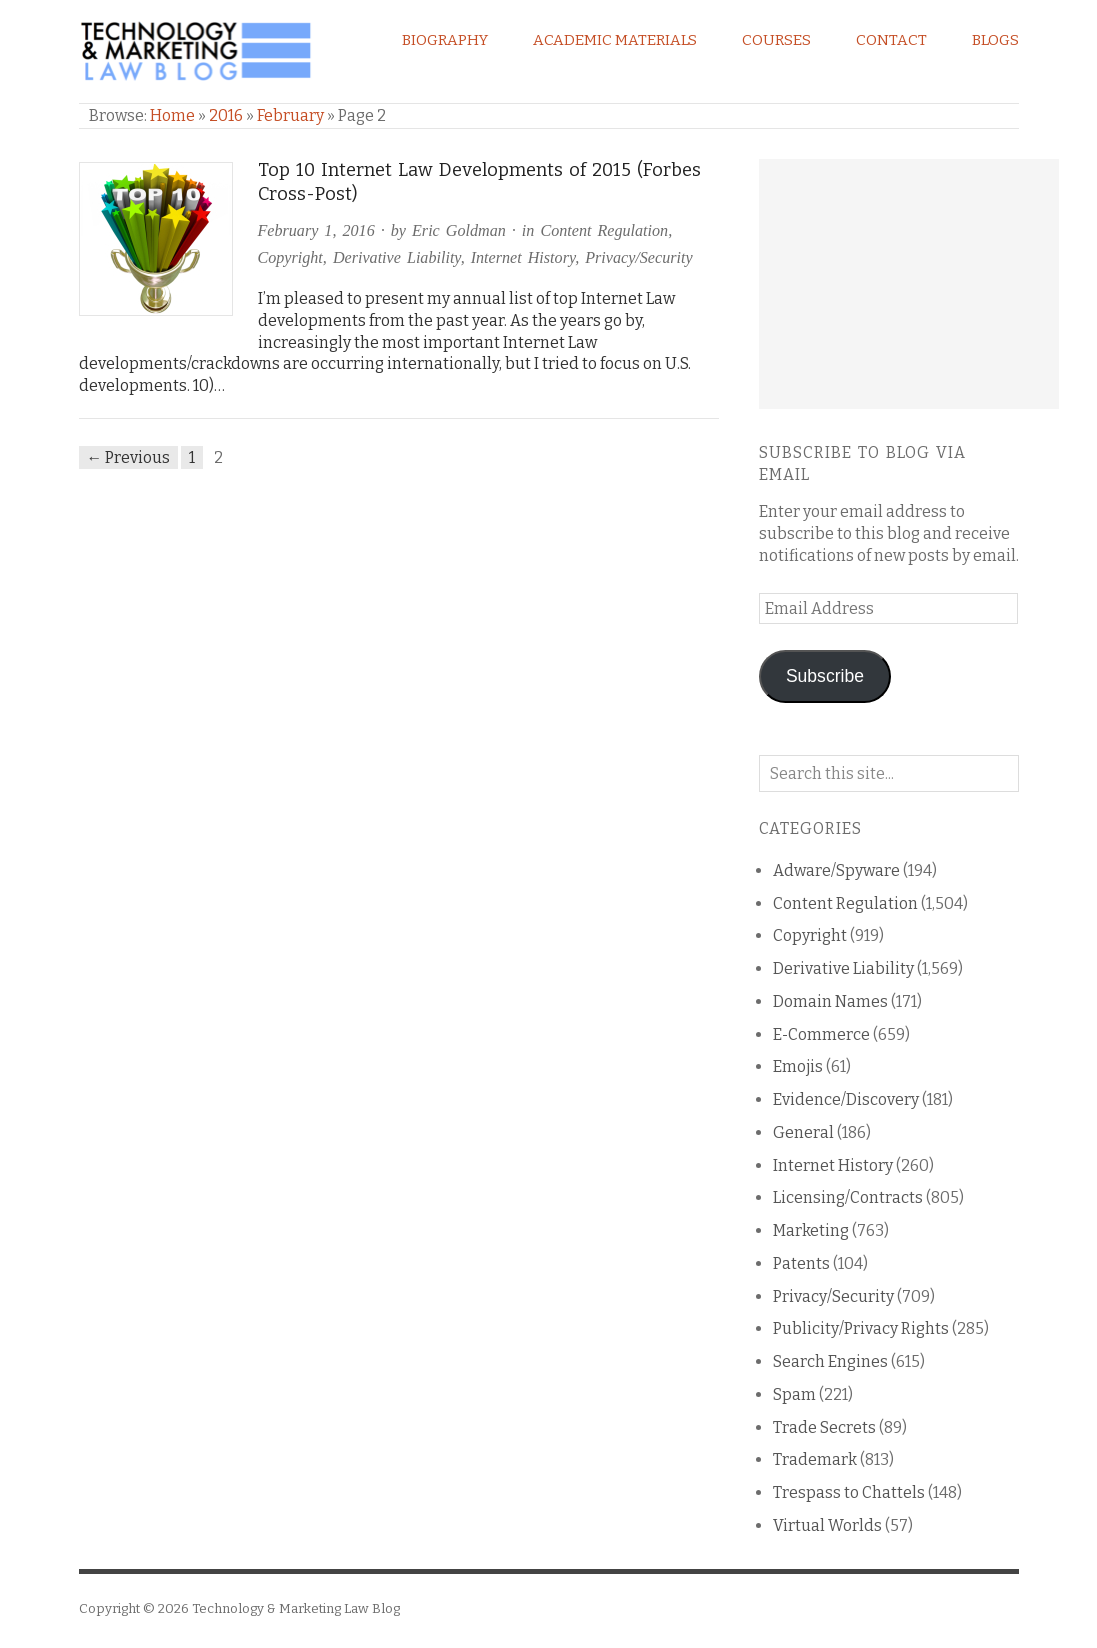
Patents (801, 1263)
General (803, 1132)
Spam (794, 1394)
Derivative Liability (397, 257)
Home (172, 115)
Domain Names (830, 1001)
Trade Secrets (824, 1427)
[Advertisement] (909, 284)
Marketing (811, 1230)
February (290, 115)
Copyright (290, 257)
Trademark (815, 1459)
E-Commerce (821, 1034)
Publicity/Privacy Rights (861, 1328)
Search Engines (830, 1361)
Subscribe (825, 676)
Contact (891, 40)
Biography (445, 40)
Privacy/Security (638, 257)
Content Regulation (604, 230)
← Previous (129, 457)
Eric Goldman (459, 230)
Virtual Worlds (827, 1525)
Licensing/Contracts (848, 1197)
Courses (776, 40)
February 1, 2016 (316, 230)
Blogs (995, 40)
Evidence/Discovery (846, 1099)
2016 (226, 115)
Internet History (523, 257)
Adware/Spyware (836, 870)
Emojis (798, 1066)
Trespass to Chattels (849, 1492)
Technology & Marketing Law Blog (296, 1608)
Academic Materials (615, 40)
